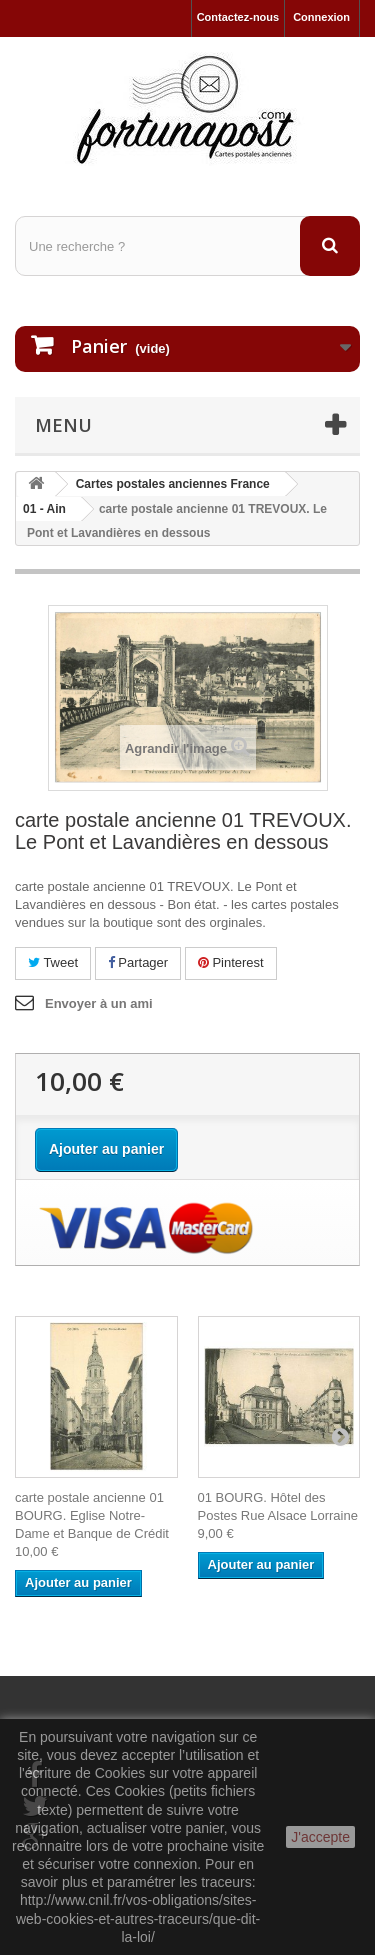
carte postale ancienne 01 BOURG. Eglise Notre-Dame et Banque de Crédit (92, 1515)
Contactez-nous (238, 17)
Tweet (53, 962)
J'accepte (320, 1837)
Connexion (321, 17)
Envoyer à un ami (99, 1003)
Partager (138, 962)
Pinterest (231, 962)
